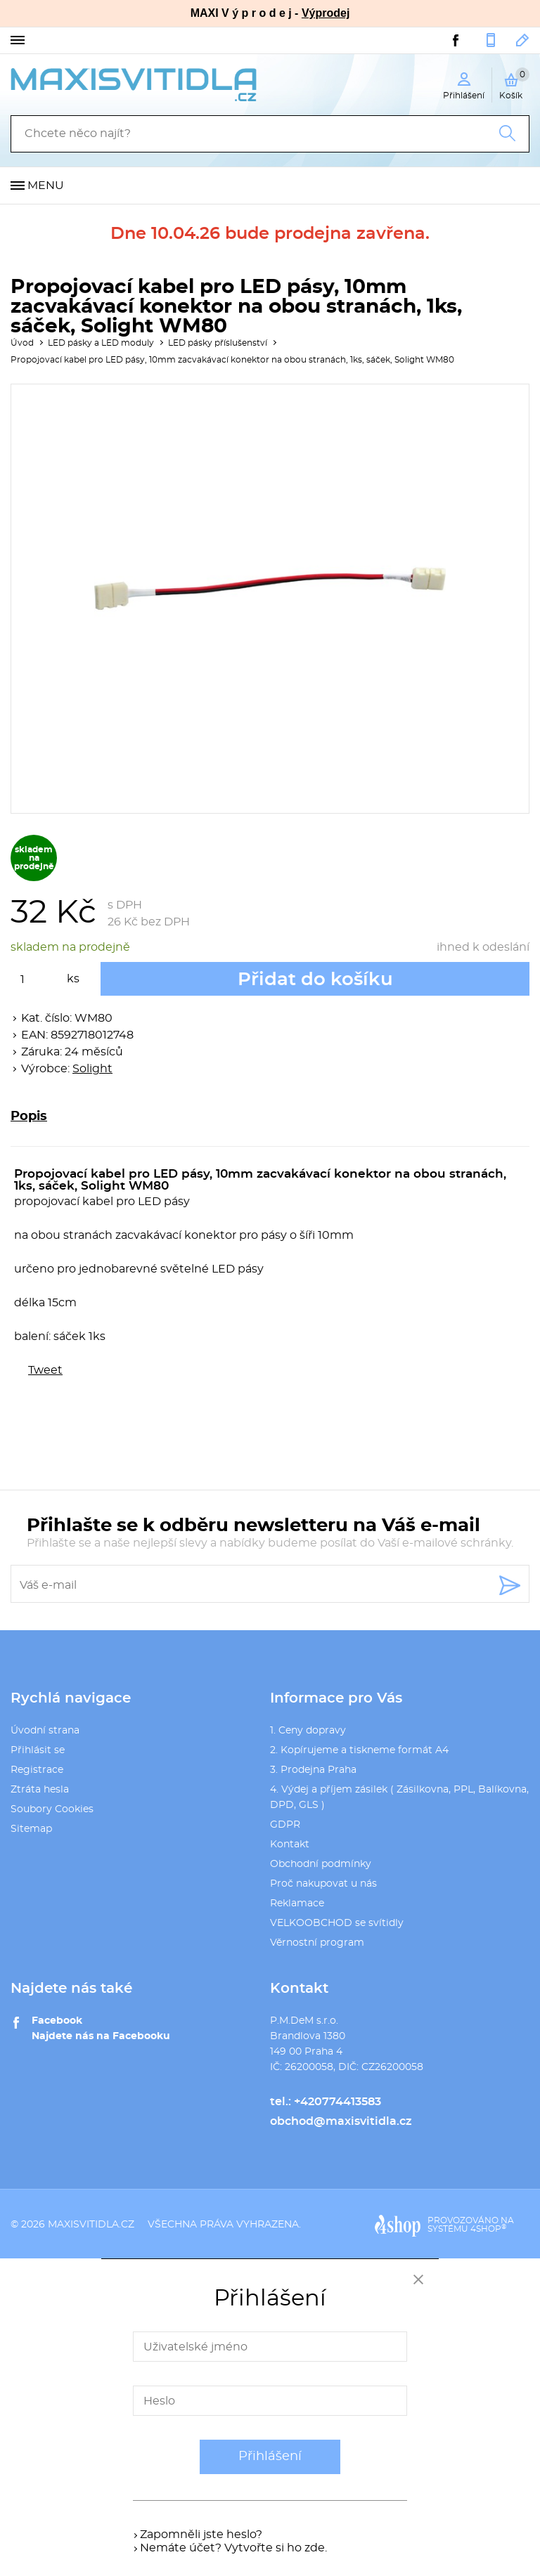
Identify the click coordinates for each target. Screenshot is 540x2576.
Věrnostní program (317, 1943)
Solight (92, 1068)
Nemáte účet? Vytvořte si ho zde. (233, 2548)
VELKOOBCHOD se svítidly (337, 1923)
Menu (45, 185)
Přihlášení (270, 2456)
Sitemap (31, 1829)
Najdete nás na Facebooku (101, 2036)
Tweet (45, 1370)
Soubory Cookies (52, 1809)
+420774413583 (491, 40)
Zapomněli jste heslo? (201, 2534)
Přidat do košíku (315, 979)
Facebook (57, 2021)
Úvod (22, 343)
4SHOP (488, 2229)
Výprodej (325, 13)
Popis (29, 1116)
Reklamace (297, 1903)
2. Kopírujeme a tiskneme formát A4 (359, 1750)
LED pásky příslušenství (217, 343)
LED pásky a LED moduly (101, 343)
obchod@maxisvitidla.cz (522, 40)
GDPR (285, 1825)
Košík (514, 83)
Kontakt (289, 1844)
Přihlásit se (38, 1750)
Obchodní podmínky (320, 1864)
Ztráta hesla (40, 1790)
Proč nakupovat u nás (323, 1884)
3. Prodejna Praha (313, 1770)
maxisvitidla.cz (91, 2225)
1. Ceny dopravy (308, 1731)
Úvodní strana (45, 1731)
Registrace (37, 1770)
